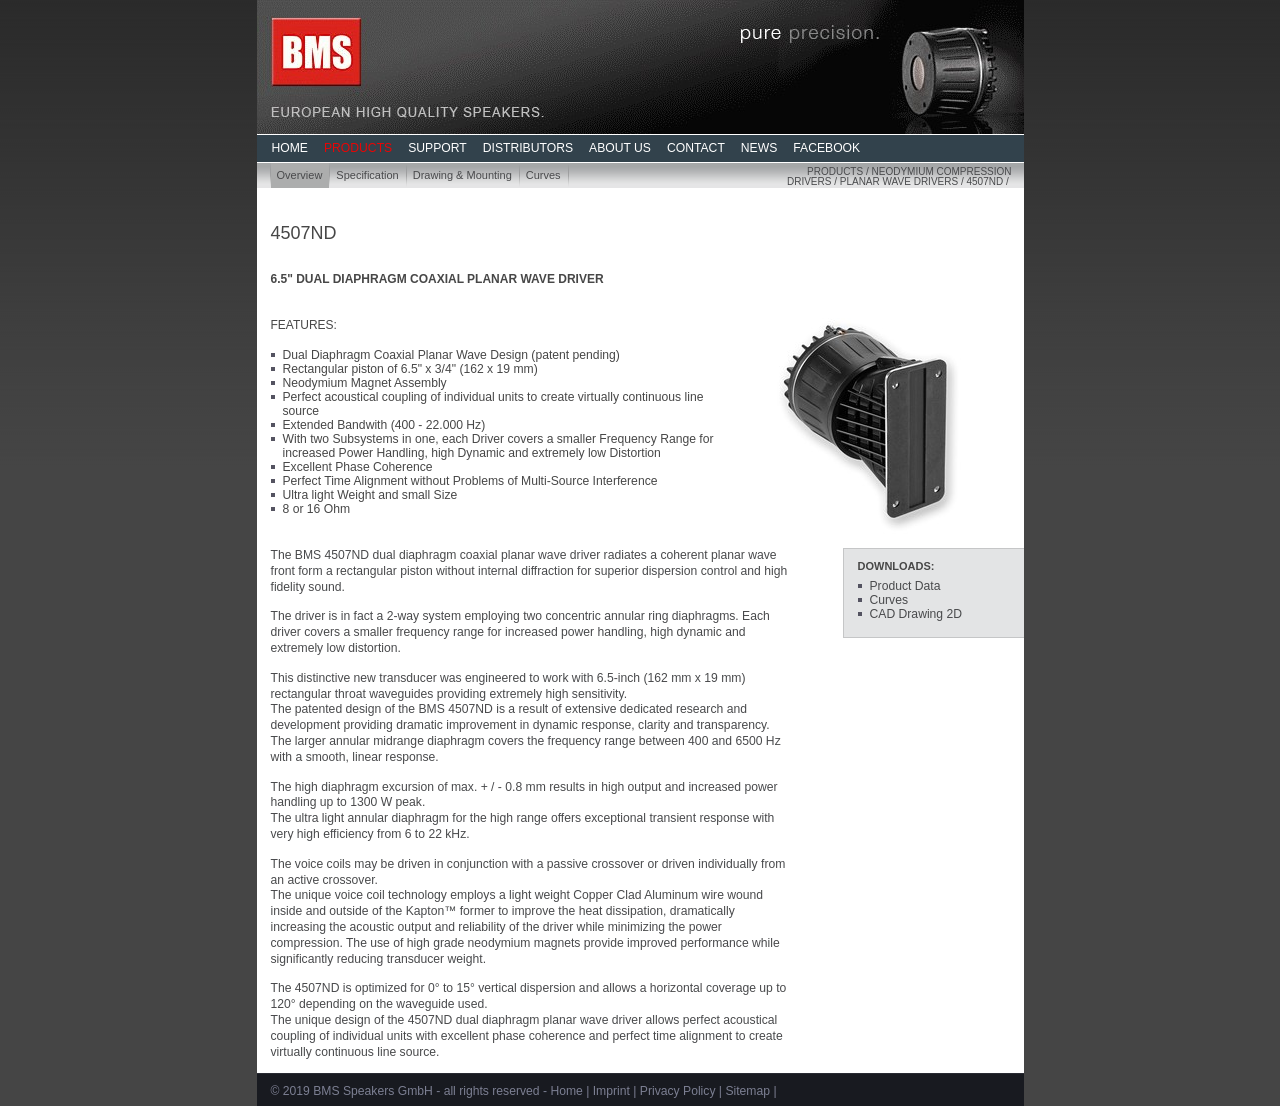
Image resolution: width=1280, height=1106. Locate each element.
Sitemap (747, 1091)
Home (566, 1091)
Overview (300, 175)
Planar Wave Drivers (899, 181)
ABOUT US (620, 148)
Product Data (905, 586)
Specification (367, 175)
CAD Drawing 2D (916, 614)
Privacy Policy (678, 1091)
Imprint (611, 1091)
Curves (543, 175)
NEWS (759, 148)
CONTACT (696, 148)
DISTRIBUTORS (528, 148)
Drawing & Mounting (462, 175)
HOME (290, 148)
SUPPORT (437, 148)
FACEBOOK (826, 148)
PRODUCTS (358, 148)
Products (835, 171)
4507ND (984, 181)
